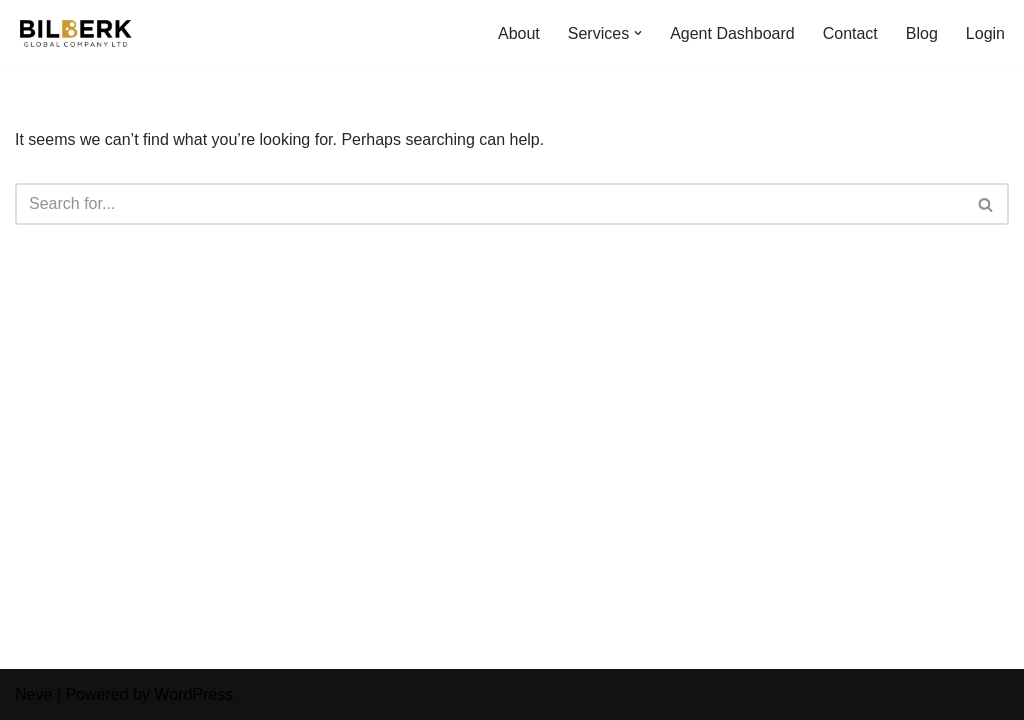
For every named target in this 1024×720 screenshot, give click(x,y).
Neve (33, 694)
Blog (922, 33)
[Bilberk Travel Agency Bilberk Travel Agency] (75, 33)
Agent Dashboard (732, 33)
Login (985, 33)
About (519, 33)
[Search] (489, 204)
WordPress (193, 694)
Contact (850, 33)
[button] (638, 33)
